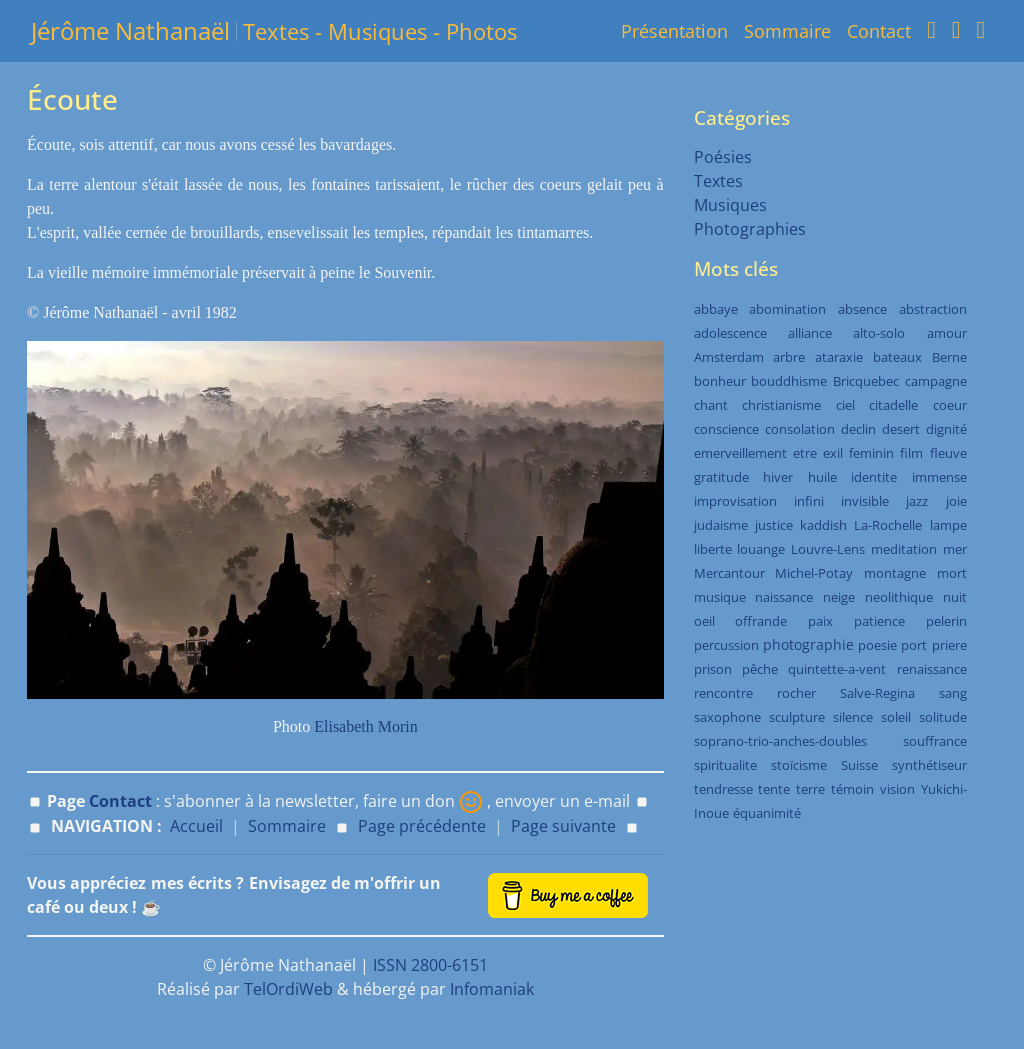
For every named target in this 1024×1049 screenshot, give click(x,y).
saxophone (727, 717)
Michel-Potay (814, 573)
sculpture (797, 717)
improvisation (735, 501)
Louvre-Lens (828, 549)
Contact (879, 31)
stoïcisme (799, 765)
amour (947, 333)
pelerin (946, 621)
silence (853, 717)
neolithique (899, 597)
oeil (704, 621)
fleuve (948, 453)
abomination (787, 309)
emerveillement (740, 453)
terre (810, 789)
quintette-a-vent (837, 669)
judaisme (721, 525)
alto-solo (879, 333)
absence (862, 309)
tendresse (723, 789)
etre (805, 453)
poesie (877, 645)
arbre (789, 357)
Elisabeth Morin (366, 726)
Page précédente (422, 826)
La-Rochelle (888, 525)
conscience (726, 429)
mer (955, 549)
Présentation (674, 31)
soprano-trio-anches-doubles (780, 741)
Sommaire (787, 31)
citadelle (893, 405)
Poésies (723, 157)
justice (774, 525)
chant (711, 405)
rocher (796, 693)
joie (956, 501)
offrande (761, 621)
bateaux (897, 357)
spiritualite (725, 765)
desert (901, 429)
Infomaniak (492, 989)
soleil (896, 717)
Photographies (750, 229)
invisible (865, 501)
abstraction (933, 309)
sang (953, 693)
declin (858, 429)
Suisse (859, 765)
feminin (871, 453)
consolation (800, 429)
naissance (784, 597)
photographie (808, 644)
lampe (948, 525)
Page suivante (563, 826)
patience (879, 621)
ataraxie (839, 357)
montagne (895, 573)
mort (952, 573)
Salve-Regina (877, 693)
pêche (760, 669)
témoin (852, 789)
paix (820, 621)
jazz (917, 501)
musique (720, 597)
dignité (946, 429)
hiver (778, 477)
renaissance (932, 669)
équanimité (767, 813)
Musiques (730, 205)
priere (949, 645)
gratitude (721, 477)
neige (839, 597)
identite (874, 477)
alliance (810, 333)
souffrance (935, 741)
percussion (726, 645)
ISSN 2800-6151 (430, 965)
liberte (713, 549)
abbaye (716, 309)
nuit (955, 597)
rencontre (723, 693)
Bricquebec (866, 381)
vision (897, 789)
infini (809, 501)
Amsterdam (729, 357)
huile (822, 477)
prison (713, 669)
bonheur (720, 381)
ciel (845, 405)
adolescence (730, 333)
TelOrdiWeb (288, 989)
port (914, 645)
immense (939, 477)
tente (774, 789)
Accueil (196, 826)
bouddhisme (789, 381)
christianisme (781, 405)
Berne (949, 357)
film (911, 453)
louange (761, 549)
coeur (950, 405)
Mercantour (729, 573)
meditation (904, 549)
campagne (936, 381)
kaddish (823, 525)
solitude (943, 717)
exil (833, 453)
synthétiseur (929, 765)
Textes (718, 181)
